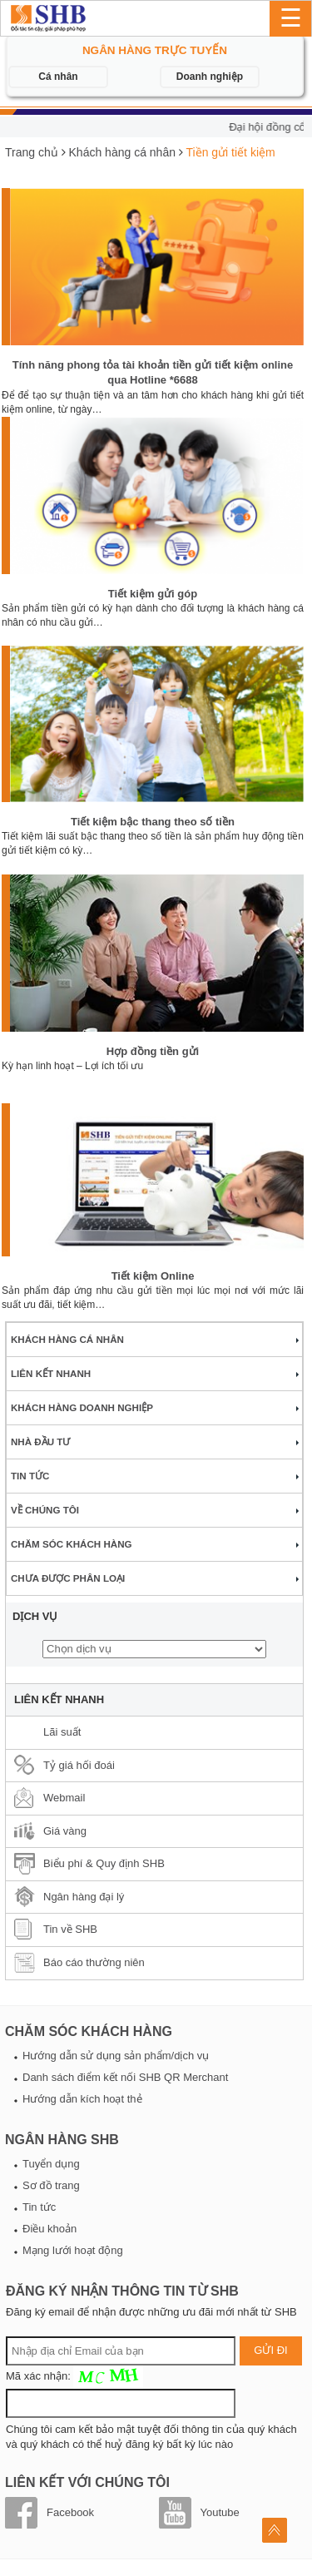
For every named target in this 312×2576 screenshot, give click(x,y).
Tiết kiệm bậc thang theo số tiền (153, 821)
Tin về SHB (70, 1929)
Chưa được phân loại (68, 1578)
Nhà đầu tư (40, 1441)
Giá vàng (65, 1831)
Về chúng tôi (45, 1509)
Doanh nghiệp (209, 76)
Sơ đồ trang (51, 2185)
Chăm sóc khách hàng (71, 1543)
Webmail (64, 1797)
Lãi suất (62, 1732)
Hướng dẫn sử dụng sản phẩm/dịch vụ (115, 2055)
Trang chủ (31, 152)
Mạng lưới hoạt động (72, 2250)
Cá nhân (57, 76)
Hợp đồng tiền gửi (152, 1051)
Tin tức (30, 1475)
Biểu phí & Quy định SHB (104, 1863)
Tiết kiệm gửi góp (152, 593)
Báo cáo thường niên (94, 1962)
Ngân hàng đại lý (83, 1896)
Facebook (70, 2512)
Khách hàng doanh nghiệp (82, 1407)
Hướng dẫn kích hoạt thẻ (82, 2099)
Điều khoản (49, 2228)
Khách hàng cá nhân (122, 152)
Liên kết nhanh (51, 1373)
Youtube (220, 2512)
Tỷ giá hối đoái (79, 1765)
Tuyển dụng (51, 2163)
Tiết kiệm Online (153, 1276)
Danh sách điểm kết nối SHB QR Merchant (125, 2077)
